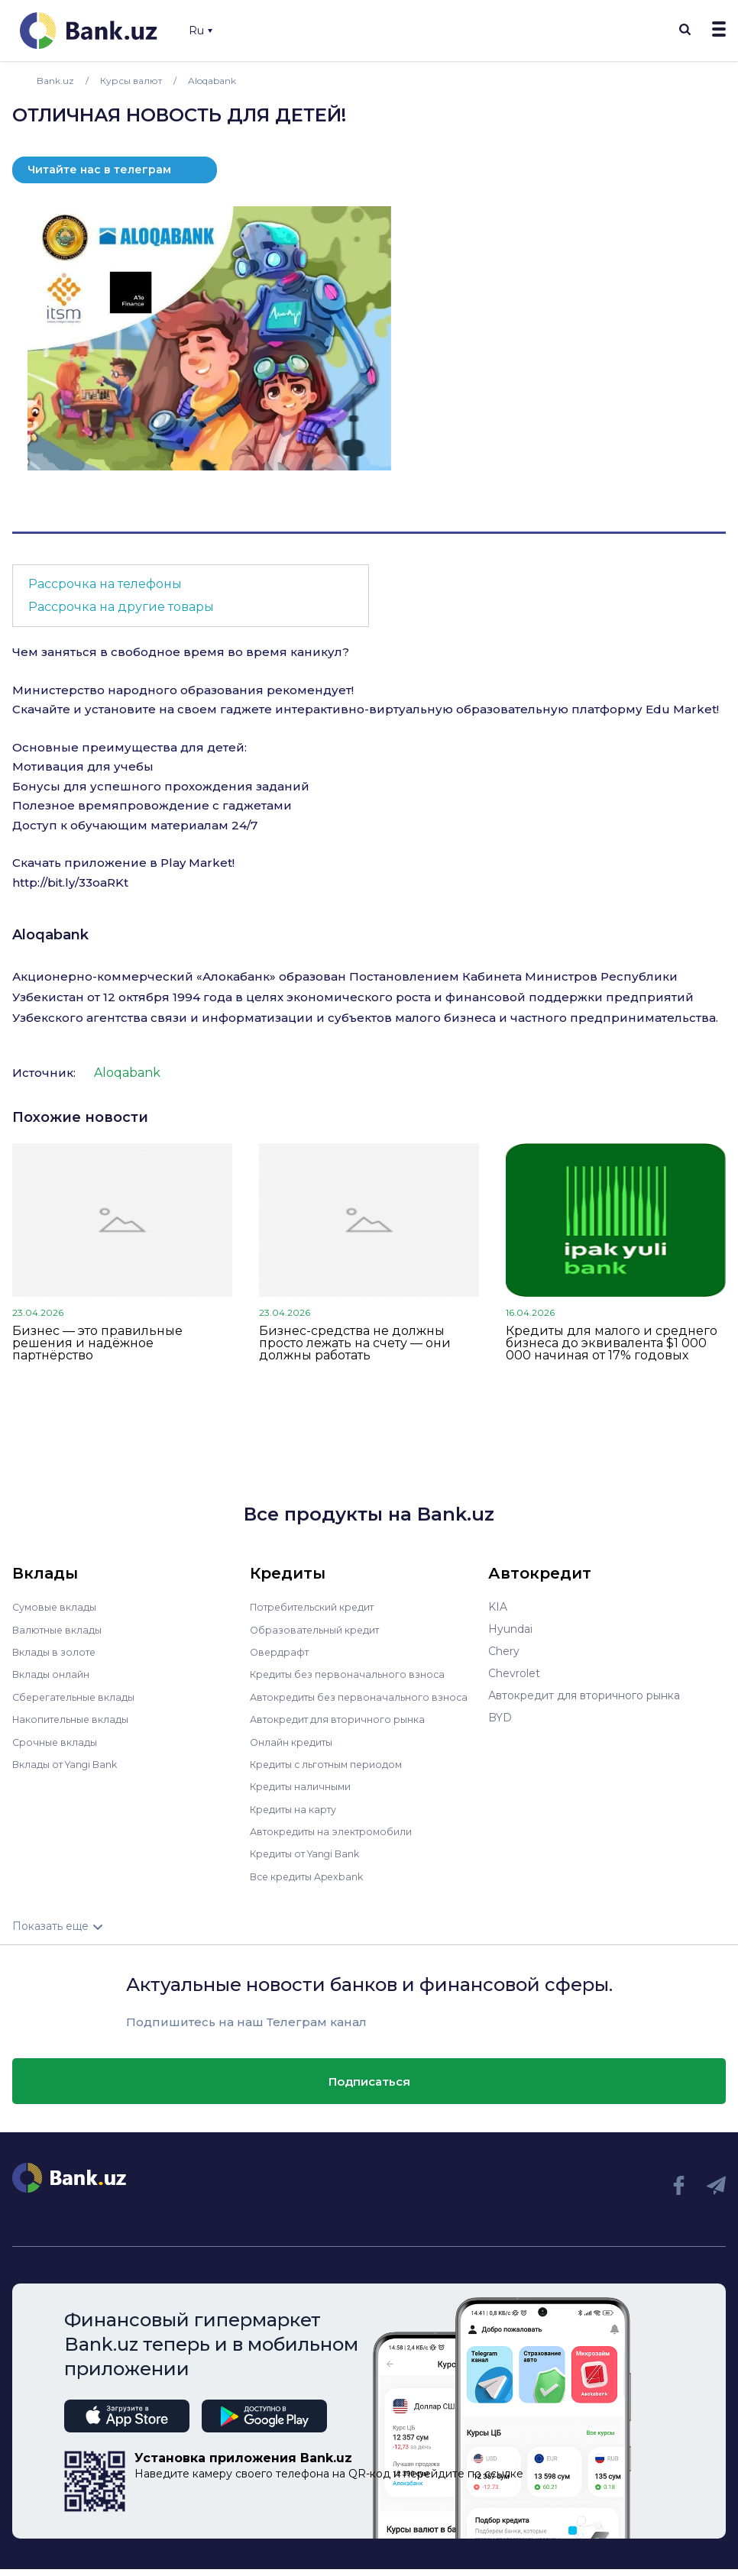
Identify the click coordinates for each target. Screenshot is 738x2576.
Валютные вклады (62, 1629)
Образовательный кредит (321, 1629)
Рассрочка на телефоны (105, 584)
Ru (200, 30)
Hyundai (510, 1629)
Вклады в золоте (58, 1651)
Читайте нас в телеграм (99, 169)
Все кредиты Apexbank (313, 1883)
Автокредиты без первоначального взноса (347, 1701)
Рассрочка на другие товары (121, 607)
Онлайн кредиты (296, 1750)
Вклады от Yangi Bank (72, 1762)
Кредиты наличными (306, 1795)
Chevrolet (514, 1673)
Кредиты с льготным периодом (335, 1772)
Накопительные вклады (77, 1717)
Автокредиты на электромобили (339, 1839)
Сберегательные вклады (79, 1695)
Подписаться (369, 2087)
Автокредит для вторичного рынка (346, 1728)
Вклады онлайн (54, 1673)
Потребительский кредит (321, 1607)
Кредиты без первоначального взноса (355, 1673)
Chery (504, 1651)
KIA (497, 1607)
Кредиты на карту (299, 1817)
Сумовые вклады (58, 1607)
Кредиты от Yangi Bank (313, 1861)
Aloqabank (50, 934)
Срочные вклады (58, 1740)
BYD (500, 1717)
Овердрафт (281, 1651)
